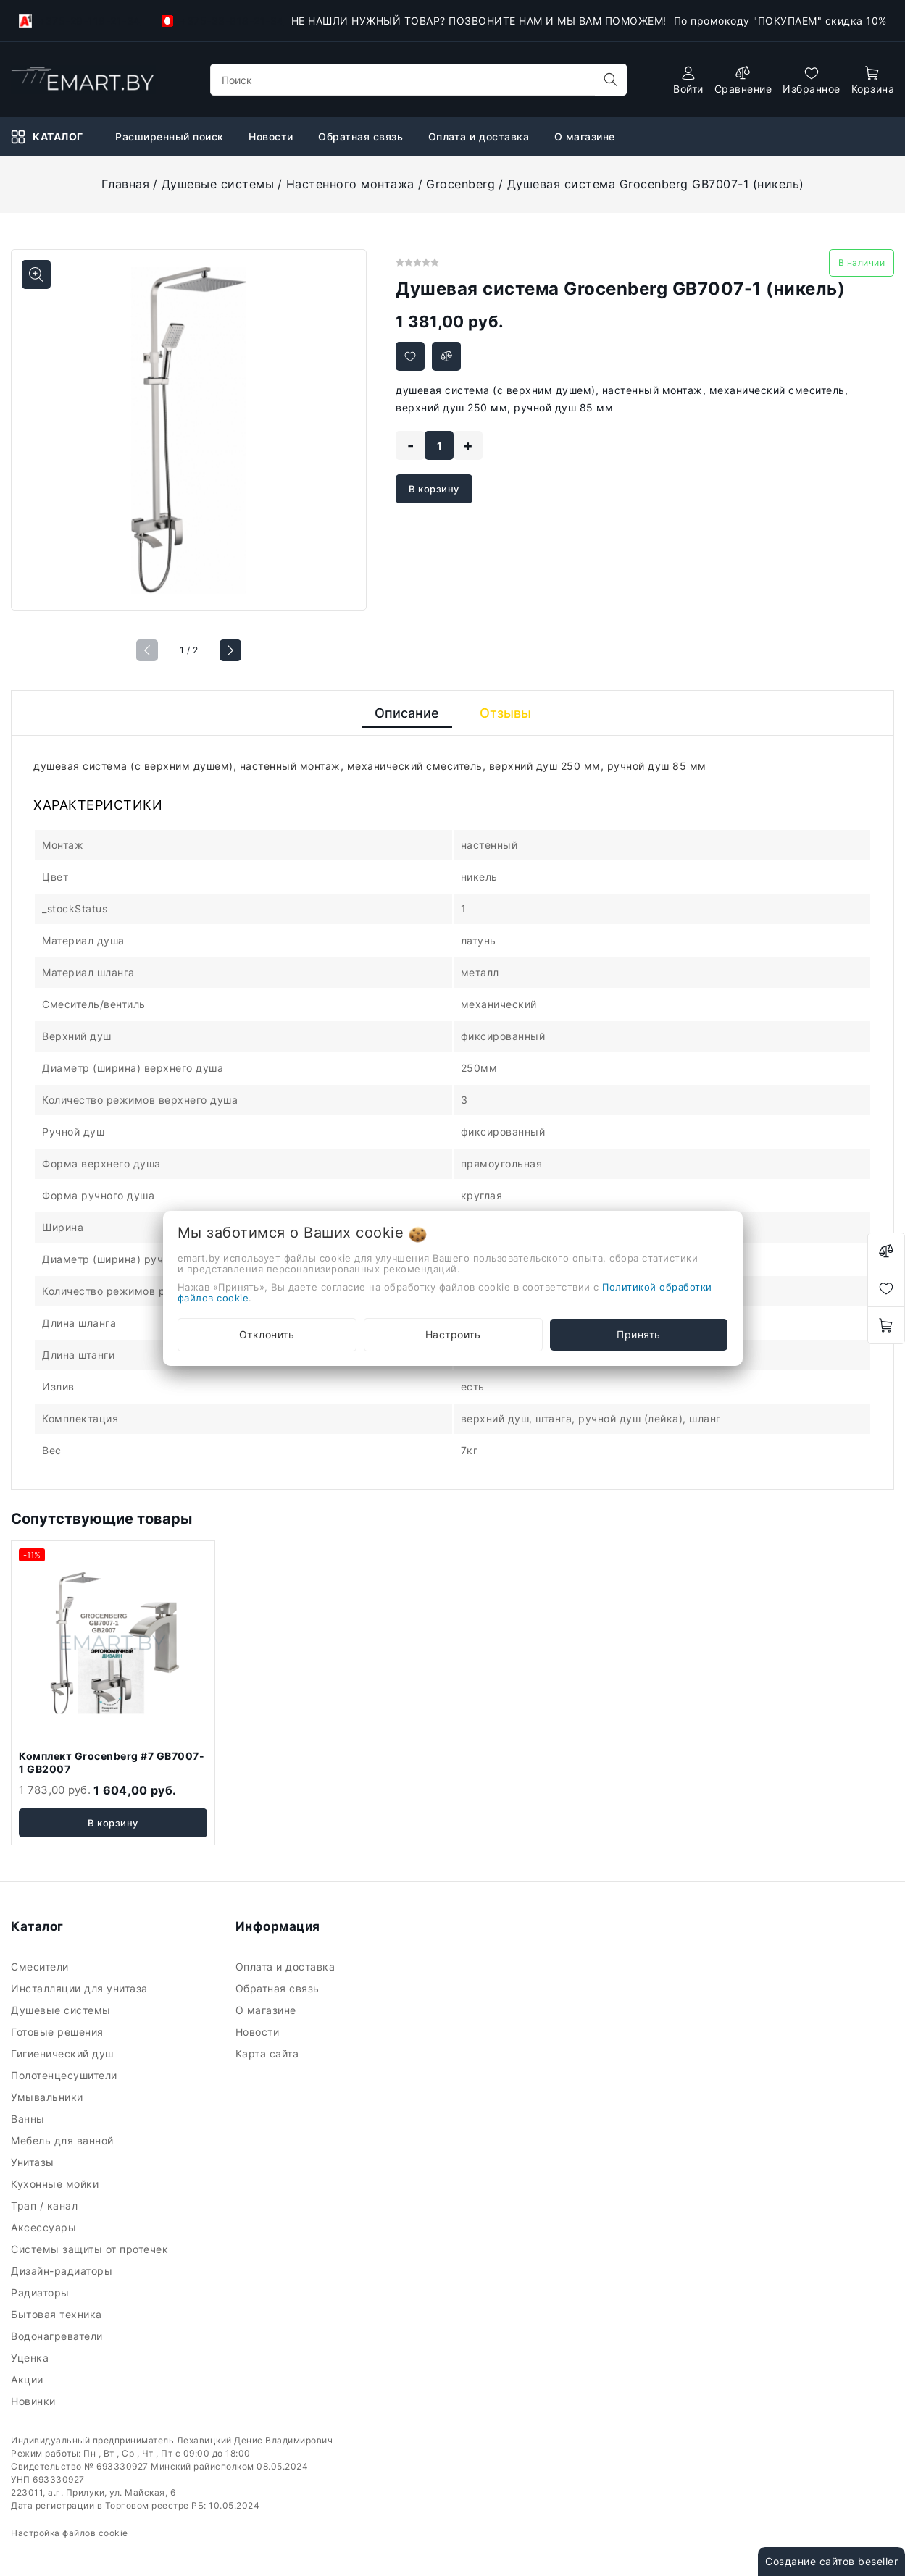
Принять (639, 1334)
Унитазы (34, 2162)
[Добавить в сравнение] (446, 356)
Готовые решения (59, 2032)
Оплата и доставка (286, 1966)
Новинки (35, 2401)
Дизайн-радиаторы (63, 2271)
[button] (230, 650)
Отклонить (267, 1334)
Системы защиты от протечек (91, 2249)
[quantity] (439, 445)
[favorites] (812, 80)
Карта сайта (268, 2053)
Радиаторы (41, 2292)
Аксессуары (45, 2227)
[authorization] (688, 80)
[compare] (743, 80)
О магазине (267, 2010)
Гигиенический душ (64, 2053)
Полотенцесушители (65, 2075)
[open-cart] (873, 80)
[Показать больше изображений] (36, 274)
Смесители (41, 1966)
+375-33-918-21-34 (223, 20)
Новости (259, 2032)
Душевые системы (218, 184)
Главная (125, 184)
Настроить (453, 1334)
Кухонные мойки (56, 2184)
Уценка (31, 2357)
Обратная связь (279, 1988)
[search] (611, 80)
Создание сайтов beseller (831, 2561)
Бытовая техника (58, 2314)
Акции (28, 2379)
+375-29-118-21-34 (80, 21)
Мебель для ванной (64, 2140)
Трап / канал (46, 2205)
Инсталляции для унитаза (81, 1988)
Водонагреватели (58, 2336)
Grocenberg (460, 184)
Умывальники (48, 2097)
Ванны (29, 2119)
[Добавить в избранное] (410, 356)
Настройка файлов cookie (69, 2532)
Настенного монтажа (350, 184)
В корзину (434, 489)
